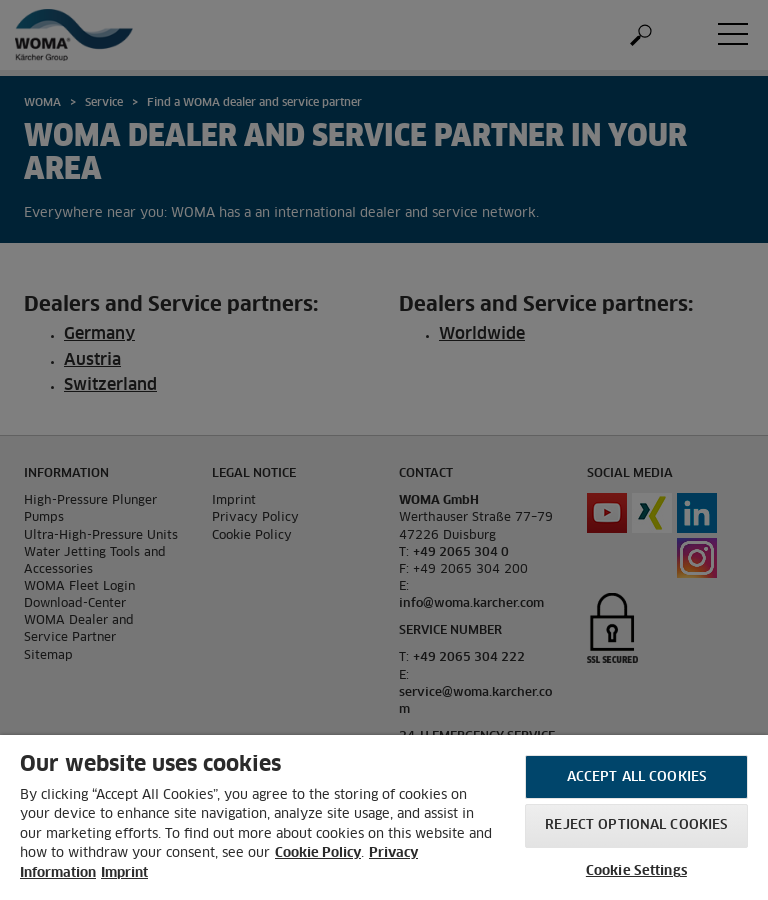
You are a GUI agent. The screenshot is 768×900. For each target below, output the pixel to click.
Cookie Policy (318, 853)
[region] (384, 817)
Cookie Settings (636, 871)
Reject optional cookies (636, 825)
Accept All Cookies (636, 777)
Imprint (124, 873)
